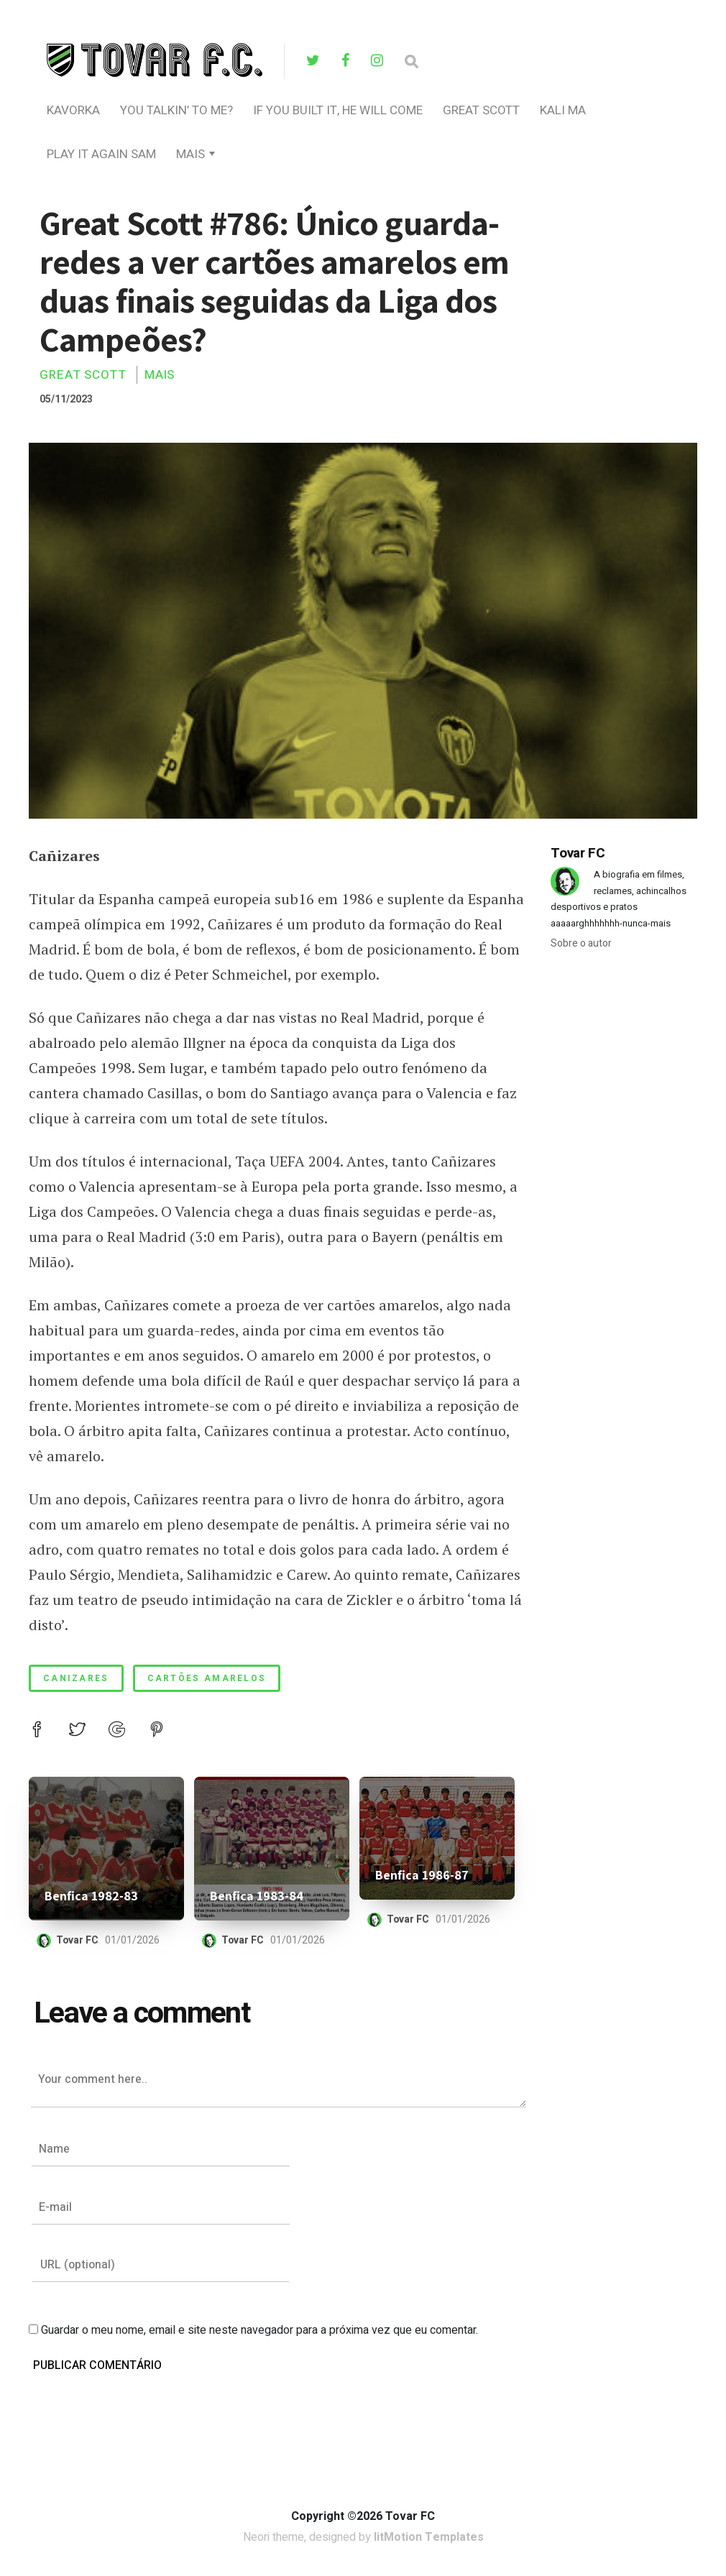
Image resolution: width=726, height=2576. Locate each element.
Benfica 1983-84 (256, 1895)
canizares (76, 1678)
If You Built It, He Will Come (338, 110)
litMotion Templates (429, 2538)
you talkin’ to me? (176, 110)
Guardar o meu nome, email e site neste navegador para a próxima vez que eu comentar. (259, 2331)
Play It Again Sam (101, 154)
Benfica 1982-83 (91, 1895)
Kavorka (73, 110)
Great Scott (481, 110)
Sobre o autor (581, 943)
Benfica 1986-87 (422, 1875)
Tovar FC (77, 1940)
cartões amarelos (207, 1678)
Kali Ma (563, 110)
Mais (190, 154)
